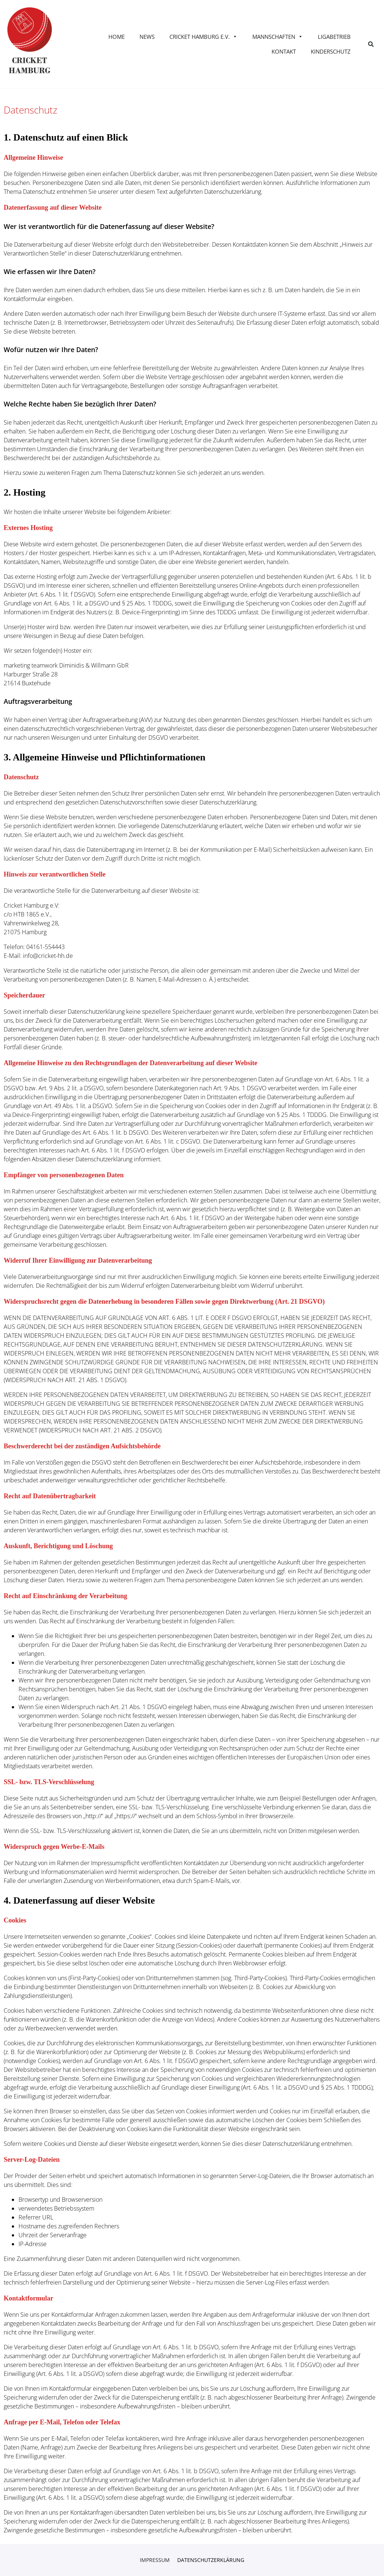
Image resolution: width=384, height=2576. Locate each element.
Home (116, 36)
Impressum (155, 2559)
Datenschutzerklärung (210, 2559)
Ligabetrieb (334, 36)
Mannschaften (277, 36)
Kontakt (284, 51)
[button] (371, 44)
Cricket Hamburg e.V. (203, 36)
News (147, 36)
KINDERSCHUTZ (331, 51)
